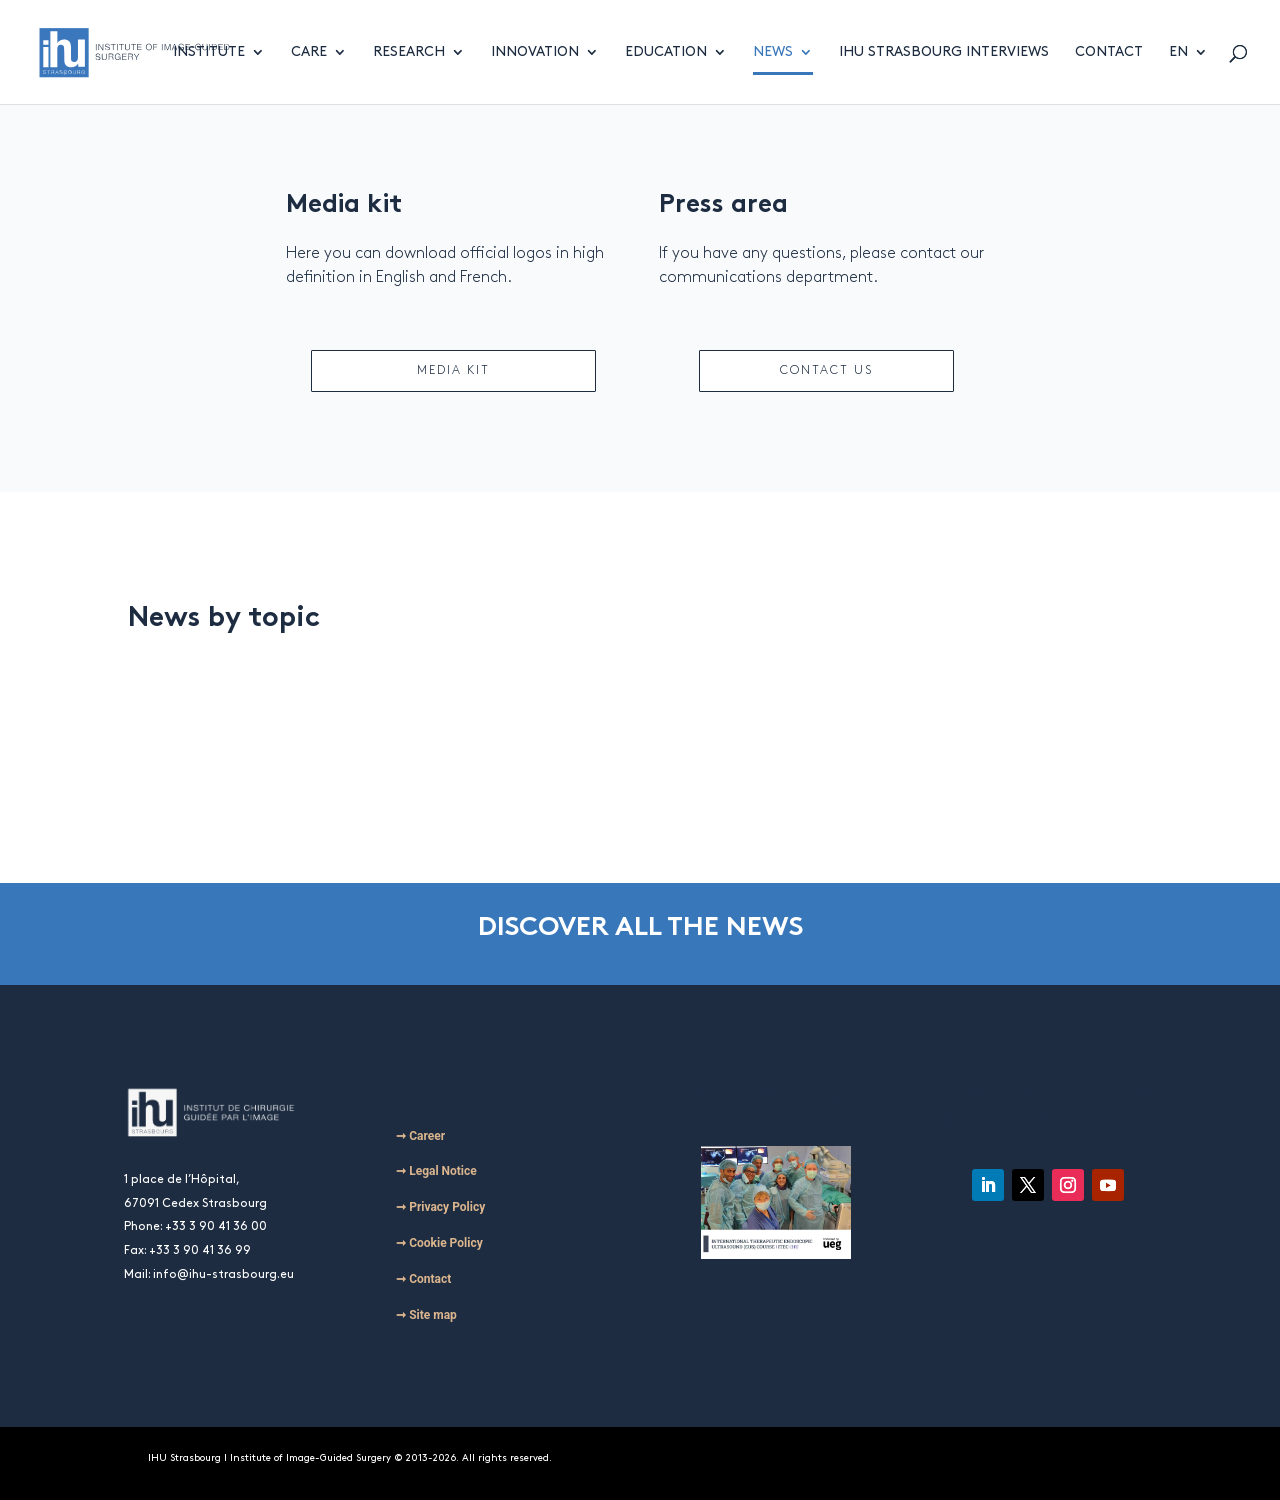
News (773, 51)
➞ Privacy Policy (440, 1207)
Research (409, 51)
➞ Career (420, 1136)
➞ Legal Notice (436, 1171)
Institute (209, 51)
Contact (1109, 51)
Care (309, 51)
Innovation (535, 51)
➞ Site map (426, 1315)
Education (666, 51)
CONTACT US (826, 370)
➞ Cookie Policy (439, 1243)
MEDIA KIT (453, 370)
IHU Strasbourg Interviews (944, 51)
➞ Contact (423, 1279)
